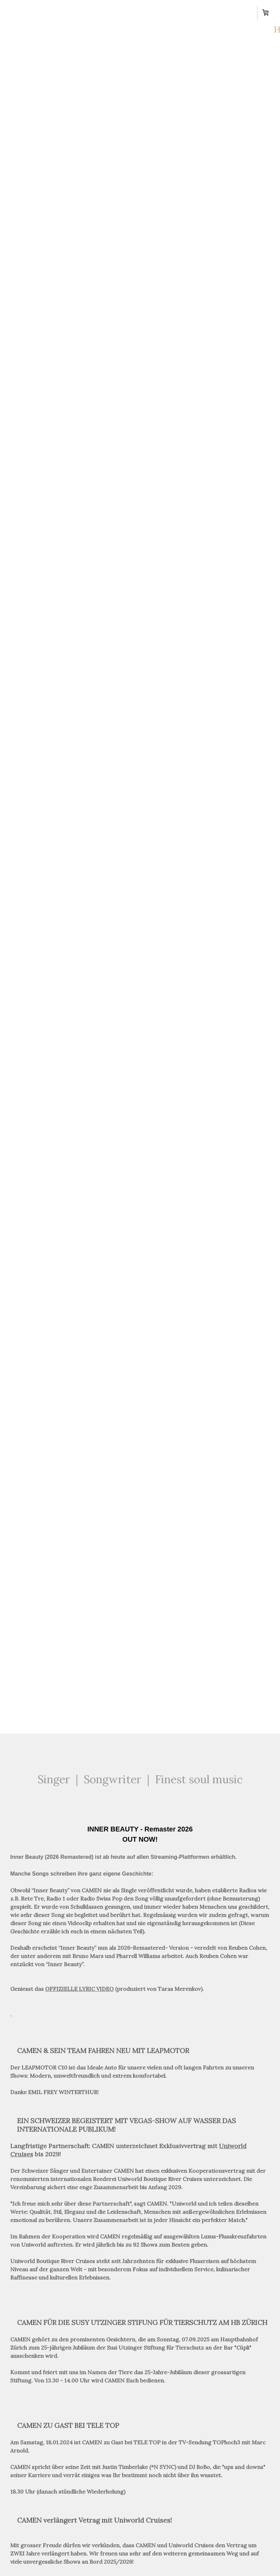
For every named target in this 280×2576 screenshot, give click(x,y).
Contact (219, 10)
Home (19, 10)
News (138, 10)
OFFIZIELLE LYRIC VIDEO (79, 1988)
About (58, 10)
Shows (99, 10)
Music (175, 10)
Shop (124, 32)
